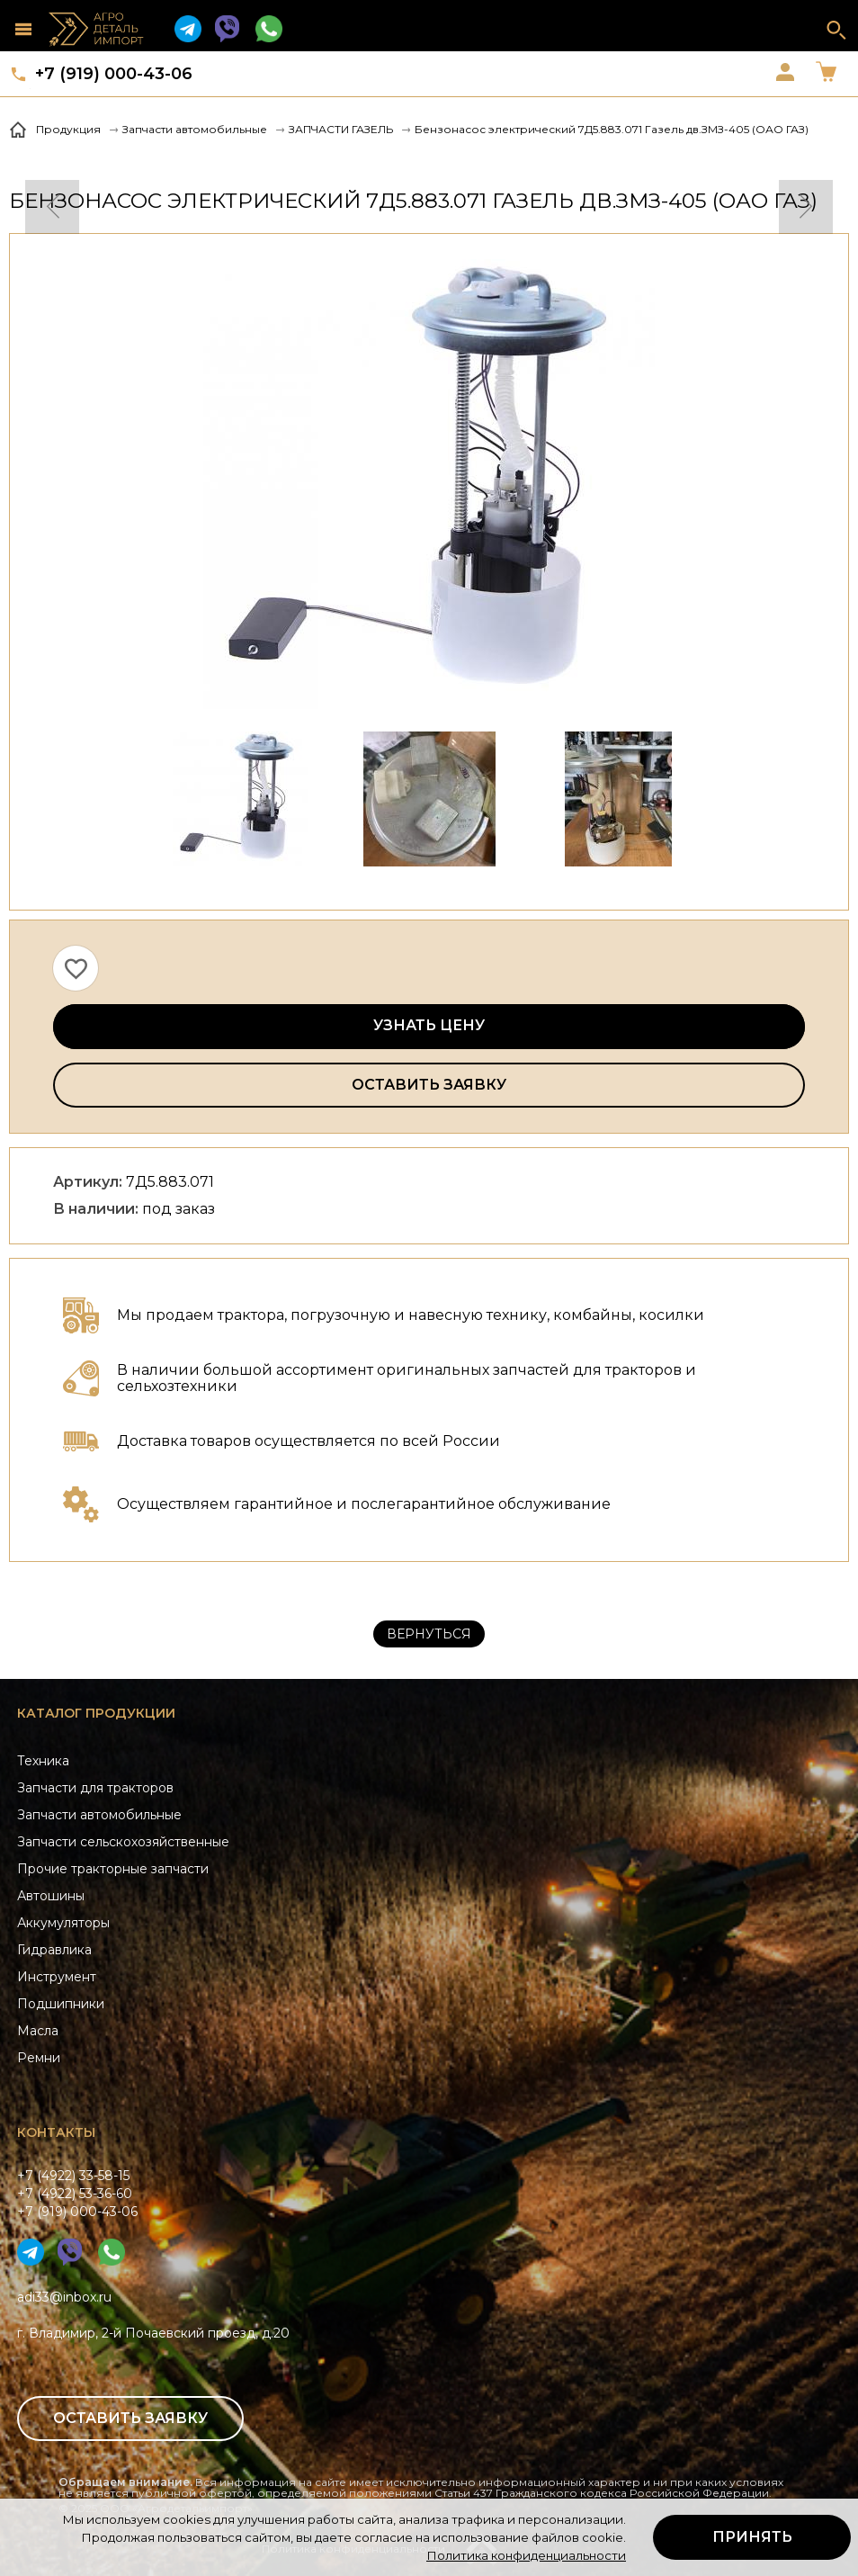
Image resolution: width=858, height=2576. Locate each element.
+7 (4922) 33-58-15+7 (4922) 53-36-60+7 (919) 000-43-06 (77, 2194)
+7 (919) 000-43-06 (113, 74)
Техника (43, 1761)
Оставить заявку (429, 1084)
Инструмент (56, 1977)
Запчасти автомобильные (99, 1815)
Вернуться (429, 1634)
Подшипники (60, 2004)
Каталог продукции (96, 1713)
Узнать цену (429, 1025)
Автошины (51, 1896)
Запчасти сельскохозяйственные (123, 1842)
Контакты (56, 2132)
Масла (37, 2031)
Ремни (38, 2058)
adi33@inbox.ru (64, 2297)
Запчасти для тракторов (95, 1788)
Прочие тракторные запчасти (113, 1869)
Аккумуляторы (63, 1923)
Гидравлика (54, 1950)
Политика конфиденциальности (526, 2555)
